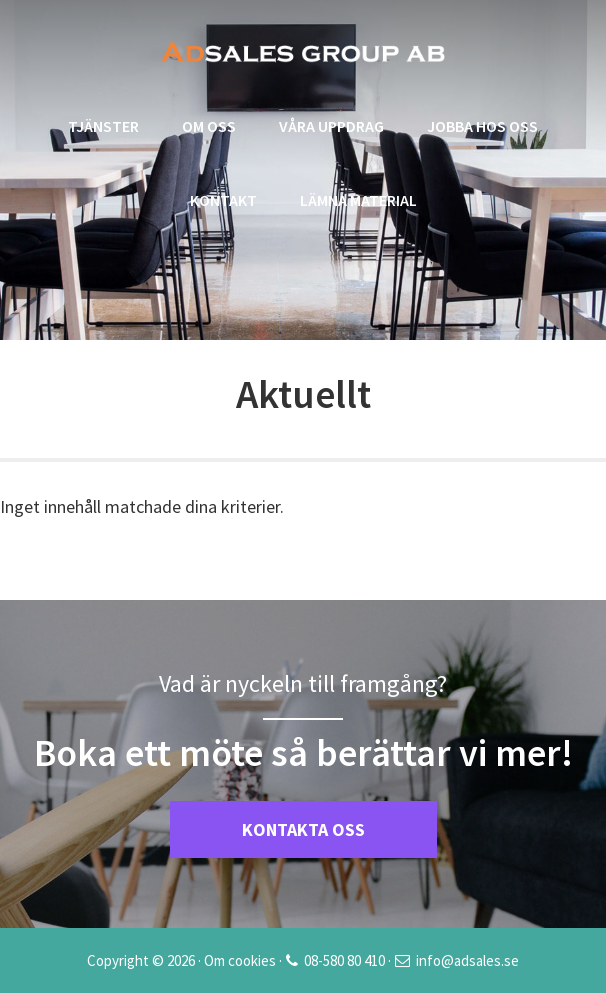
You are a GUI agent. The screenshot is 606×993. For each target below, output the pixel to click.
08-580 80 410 (344, 960)
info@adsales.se (467, 960)
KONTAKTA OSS (303, 829)
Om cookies (240, 960)
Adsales (303, 52)
